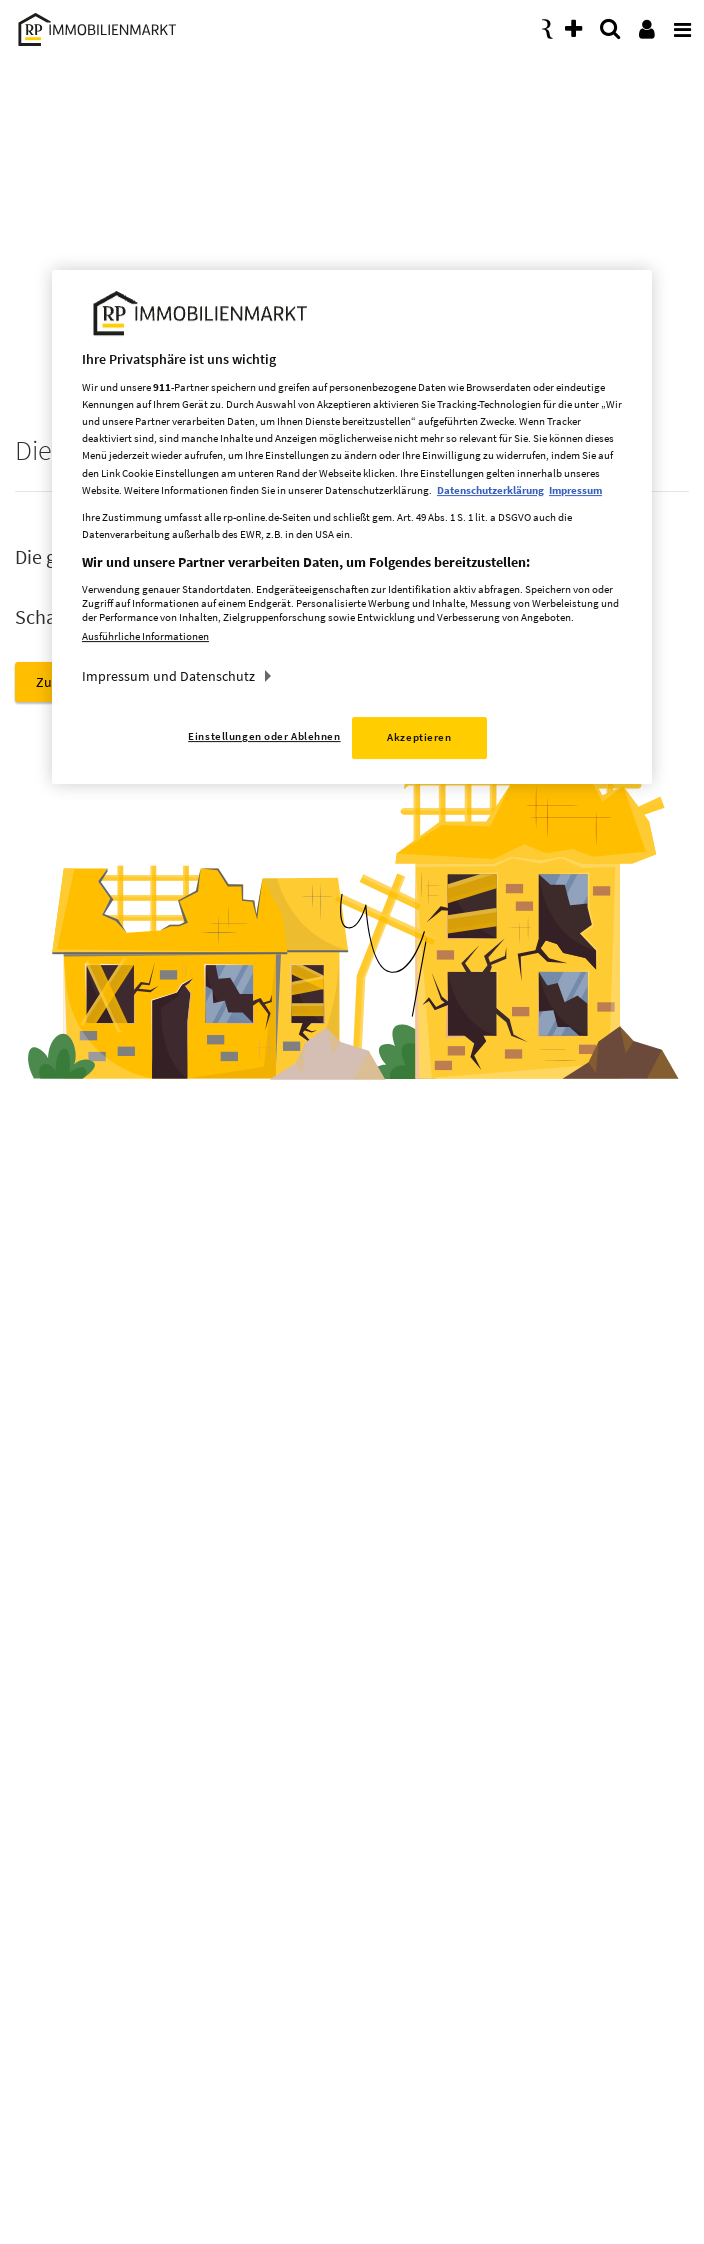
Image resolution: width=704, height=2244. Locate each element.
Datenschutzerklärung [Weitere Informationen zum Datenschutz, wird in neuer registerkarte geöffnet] (490, 490)
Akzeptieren (419, 737)
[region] (352, 527)
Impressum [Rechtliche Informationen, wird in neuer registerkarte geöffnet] (575, 490)
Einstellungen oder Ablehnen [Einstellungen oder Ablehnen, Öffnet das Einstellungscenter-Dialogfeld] (264, 736)
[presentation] (679, 24)
